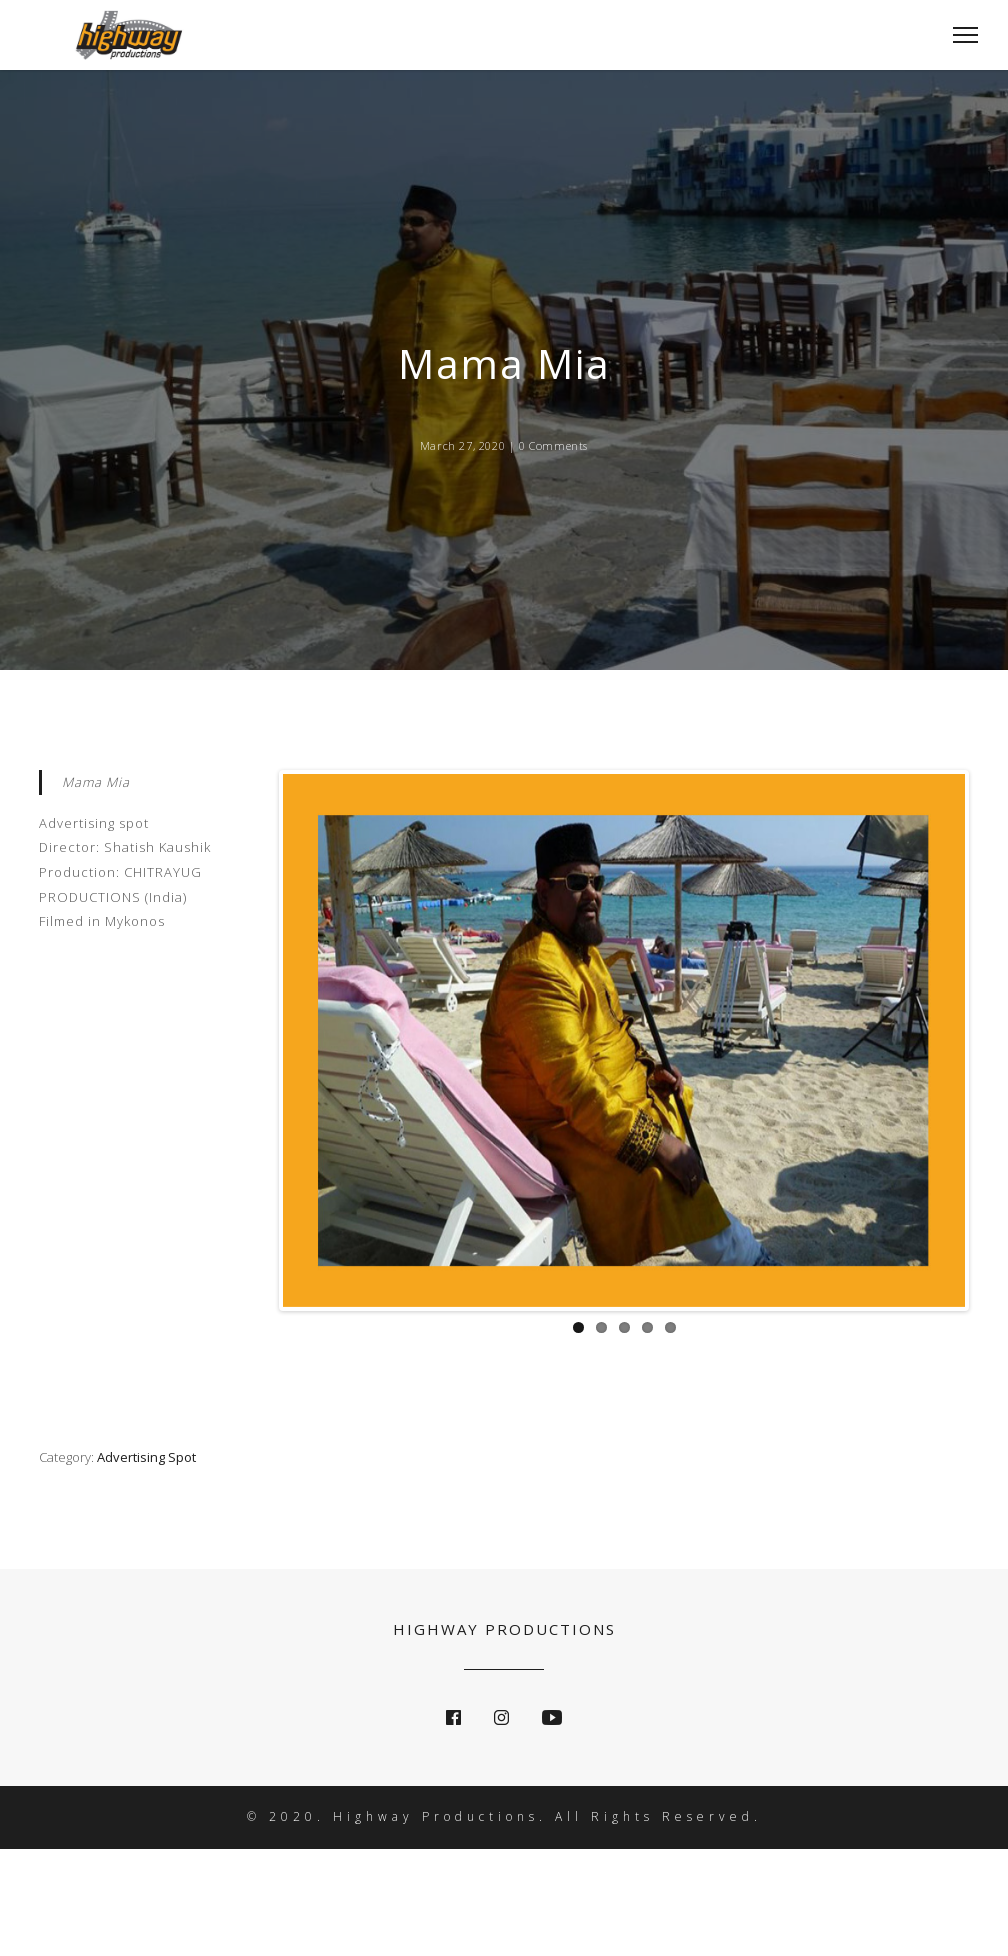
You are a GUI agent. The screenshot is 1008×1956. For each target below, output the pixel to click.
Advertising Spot (146, 1457)
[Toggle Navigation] (959, 35)
